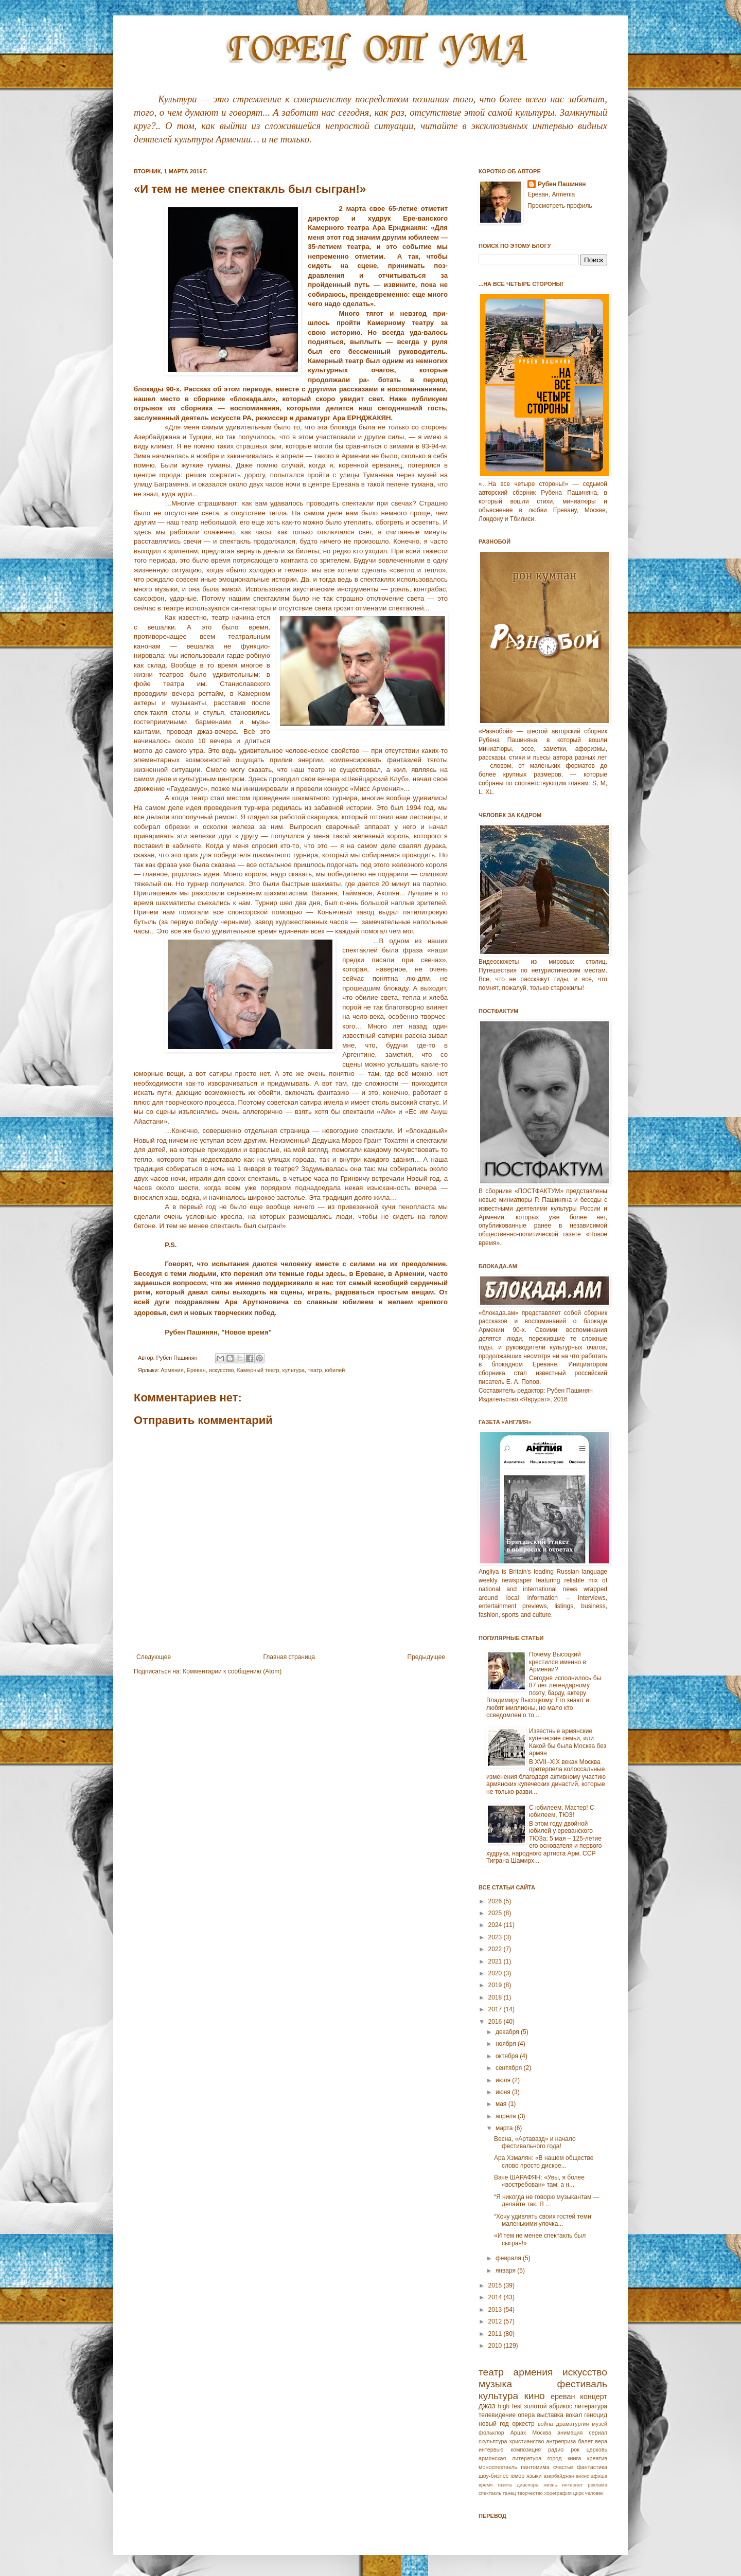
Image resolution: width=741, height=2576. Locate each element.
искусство (221, 1370)
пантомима (535, 2467)
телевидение (497, 2415)
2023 (496, 1937)
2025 (496, 1913)
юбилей (335, 1370)
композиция (525, 2449)
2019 (496, 1985)
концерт (593, 2396)
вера (601, 2441)
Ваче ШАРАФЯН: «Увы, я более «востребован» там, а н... (539, 2181)
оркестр (523, 2423)
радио (555, 2449)
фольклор (491, 2432)
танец (509, 2493)
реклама (597, 2485)
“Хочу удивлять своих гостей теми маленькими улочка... (542, 2220)
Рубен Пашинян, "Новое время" (218, 1332)
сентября (510, 2067)
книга (574, 2458)
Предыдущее (426, 1657)
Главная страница (289, 1657)
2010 (496, 2345)
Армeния (172, 1370)
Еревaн (196, 1370)
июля (504, 2080)
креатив (597, 2458)
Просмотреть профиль (559, 205)
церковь (597, 2449)
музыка (495, 2384)
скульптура (493, 2441)
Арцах (518, 2432)
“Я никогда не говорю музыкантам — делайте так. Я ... (546, 2200)
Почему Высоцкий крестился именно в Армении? (557, 1662)
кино (534, 2395)
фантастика (592, 2467)
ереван (563, 2396)
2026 (496, 1901)
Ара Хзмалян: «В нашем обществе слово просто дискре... (543, 2161)
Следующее (153, 1657)
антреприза (561, 2441)
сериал (598, 2432)
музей (599, 2424)
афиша (599, 2476)
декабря (508, 2031)
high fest (510, 2406)
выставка (550, 2415)
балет (585, 2441)
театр (315, 1370)
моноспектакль (498, 2467)
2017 (496, 2009)
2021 (496, 1961)
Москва (541, 2432)
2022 (496, 1949)
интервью (491, 2449)
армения (533, 2372)
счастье (563, 2467)
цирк (578, 2493)
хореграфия (558, 2493)
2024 (496, 1925)
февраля (509, 2258)
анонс (582, 2476)
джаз (487, 2406)
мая (502, 2103)
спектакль (490, 2493)
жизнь (550, 2485)
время (486, 2485)
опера (526, 2415)
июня (504, 2092)
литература (590, 2406)
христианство (526, 2441)
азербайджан (558, 2476)
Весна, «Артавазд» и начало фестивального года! (535, 2142)
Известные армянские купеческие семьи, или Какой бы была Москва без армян (567, 1742)
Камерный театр (258, 1370)
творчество (530, 2493)
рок (575, 2449)
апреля (507, 2116)
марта (505, 2128)
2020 (496, 1973)
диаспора (527, 2485)
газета (504, 2485)
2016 (496, 2021)
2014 (496, 2297)
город (555, 2458)
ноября (507, 2043)
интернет (572, 2485)
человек (594, 2493)
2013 (496, 2309)
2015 (496, 2285)
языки (533, 2476)
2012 (496, 2321)
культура (294, 1370)
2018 (496, 1997)
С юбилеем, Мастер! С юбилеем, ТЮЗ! (561, 1811)
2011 (496, 2333)
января (506, 2270)
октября (508, 2056)
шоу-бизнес (493, 2476)
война (545, 2424)
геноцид (595, 2415)
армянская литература (510, 2458)
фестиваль (582, 2384)
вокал (574, 2415)
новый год (494, 2423)
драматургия (572, 2424)
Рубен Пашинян (562, 184)
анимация (570, 2432)
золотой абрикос (548, 2406)
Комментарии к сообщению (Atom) (232, 1671)
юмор (517, 2476)
